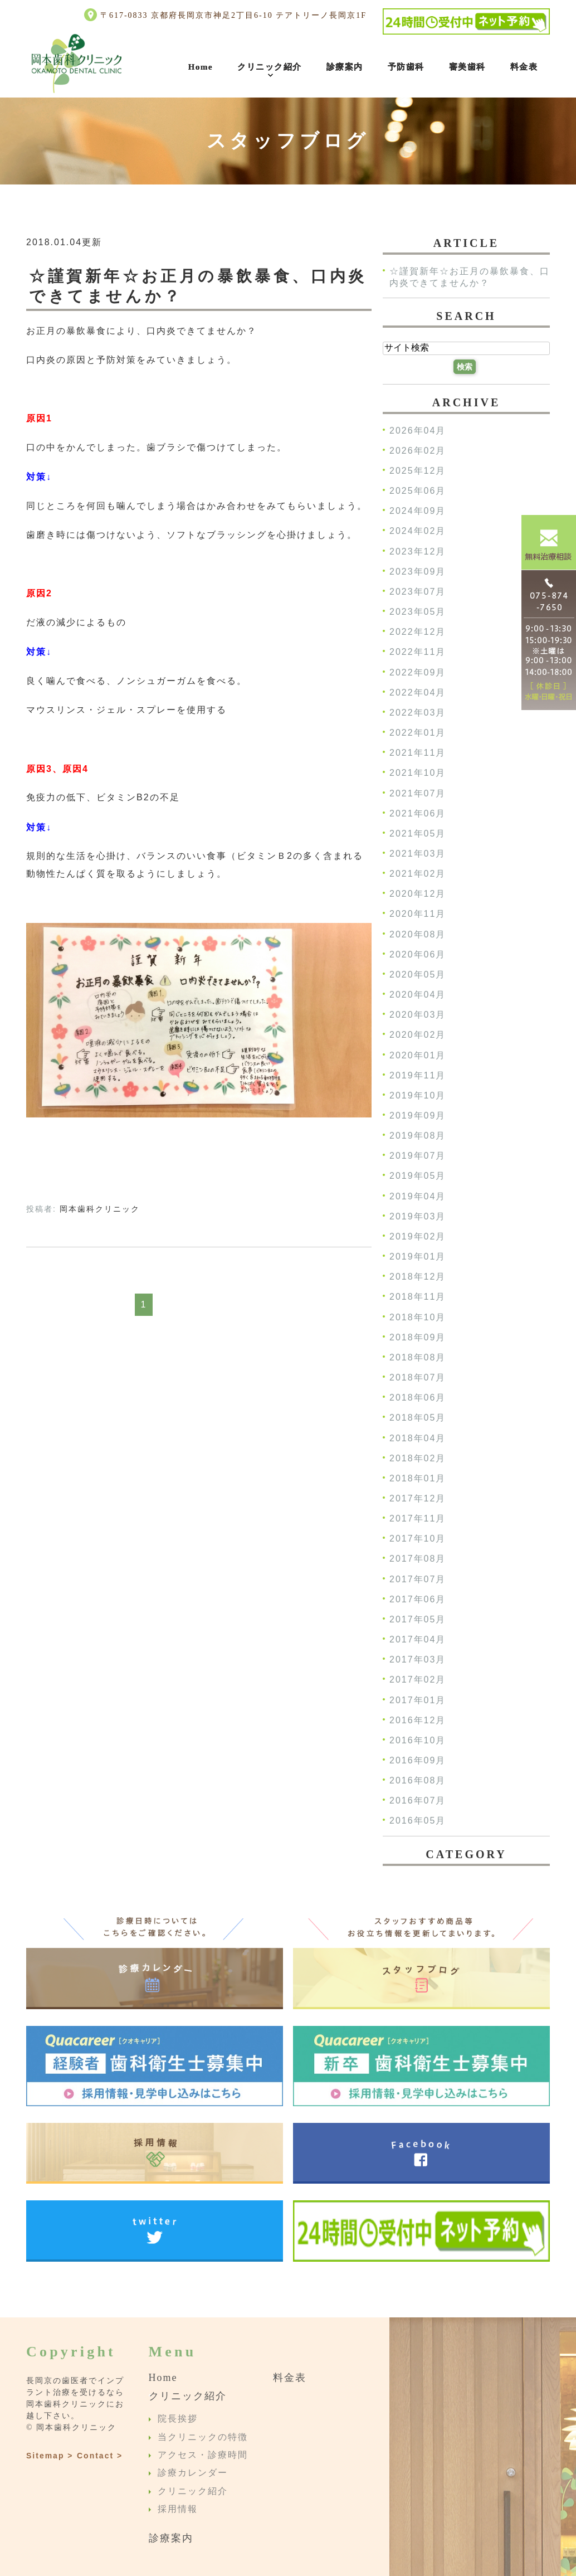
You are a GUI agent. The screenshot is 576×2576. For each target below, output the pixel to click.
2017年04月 (417, 1639)
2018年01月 (417, 1478)
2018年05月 (417, 1418)
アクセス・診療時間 (203, 2455)
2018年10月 (417, 1317)
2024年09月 (417, 511)
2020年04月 (417, 994)
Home (200, 66)
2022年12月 (417, 632)
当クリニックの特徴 (203, 2437)
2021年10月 (417, 773)
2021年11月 (417, 753)
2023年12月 (417, 551)
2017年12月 (417, 1498)
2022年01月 (417, 732)
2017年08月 (417, 1559)
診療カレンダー (193, 2473)
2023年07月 (417, 591)
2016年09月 (417, 1760)
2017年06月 (417, 1599)
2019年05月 (417, 1176)
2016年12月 (417, 1720)
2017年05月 (417, 1619)
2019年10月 (417, 1095)
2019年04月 (417, 1196)
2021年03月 (417, 853)
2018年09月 (417, 1337)
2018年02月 (417, 1458)
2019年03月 (417, 1216)
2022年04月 (417, 692)
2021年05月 (417, 833)
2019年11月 (417, 1075)
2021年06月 (417, 813)
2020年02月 (417, 1035)
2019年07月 (417, 1156)
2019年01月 (417, 1256)
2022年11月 (417, 652)
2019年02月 (417, 1236)
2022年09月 (417, 672)
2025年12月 (417, 470)
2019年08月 (417, 1136)
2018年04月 (417, 1438)
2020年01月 (417, 1055)
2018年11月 (417, 1297)
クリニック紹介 (269, 66)
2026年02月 (417, 450)
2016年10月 (417, 1740)
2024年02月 (417, 531)
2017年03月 (417, 1660)
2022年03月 (417, 712)
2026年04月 (417, 430)
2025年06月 (417, 491)
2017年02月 (417, 1680)
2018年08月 (417, 1357)
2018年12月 (417, 1277)
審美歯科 (467, 66)
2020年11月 (417, 914)
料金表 (524, 66)
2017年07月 (417, 1579)
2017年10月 (417, 1539)
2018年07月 (417, 1377)
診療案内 (344, 66)
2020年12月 (417, 894)
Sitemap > (50, 2455)
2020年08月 (417, 934)
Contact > (100, 2455)
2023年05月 (417, 611)
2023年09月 (417, 571)
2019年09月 (417, 1115)
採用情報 (178, 2509)
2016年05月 (417, 1821)
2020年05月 (417, 974)
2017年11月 (417, 1519)
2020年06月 (417, 954)
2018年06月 (417, 1398)
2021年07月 (417, 793)
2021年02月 (417, 874)
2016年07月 (417, 1801)
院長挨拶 (178, 2419)
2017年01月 (417, 1700)
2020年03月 (417, 1015)
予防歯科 (406, 66)
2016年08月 (417, 1781)
